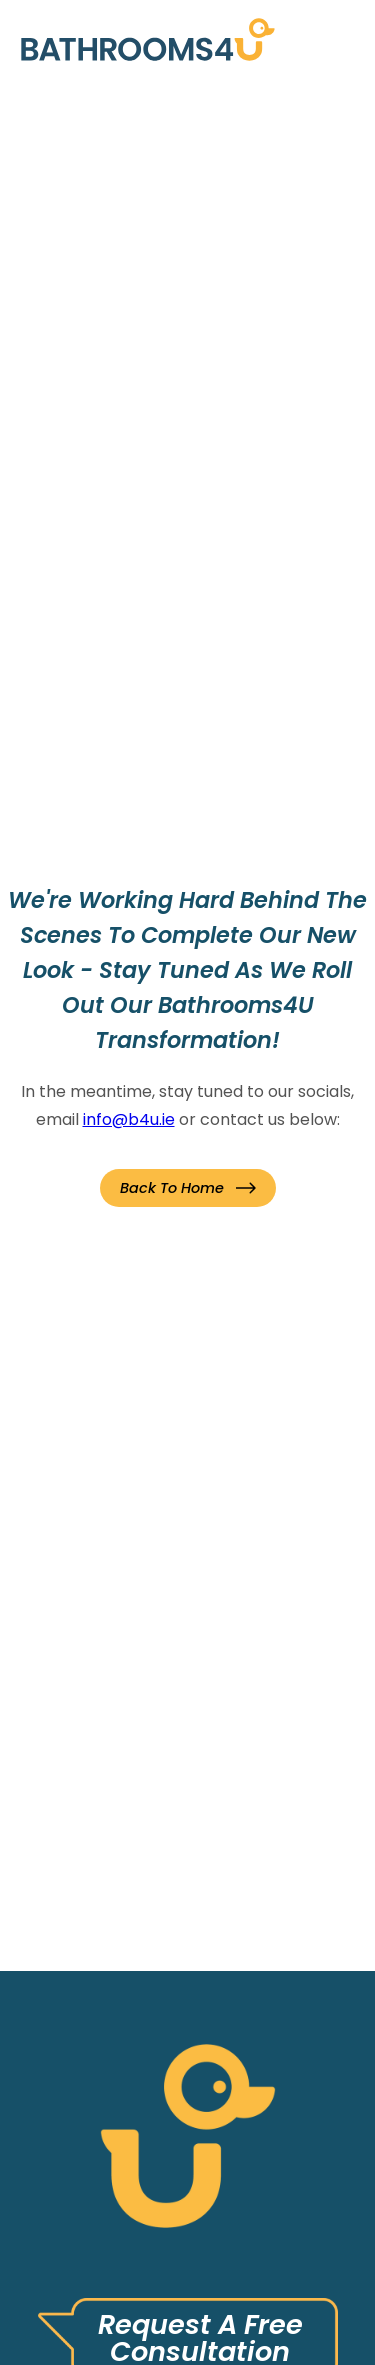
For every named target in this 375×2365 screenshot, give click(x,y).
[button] (188, 1188)
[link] (148, 39)
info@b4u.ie (129, 1119)
